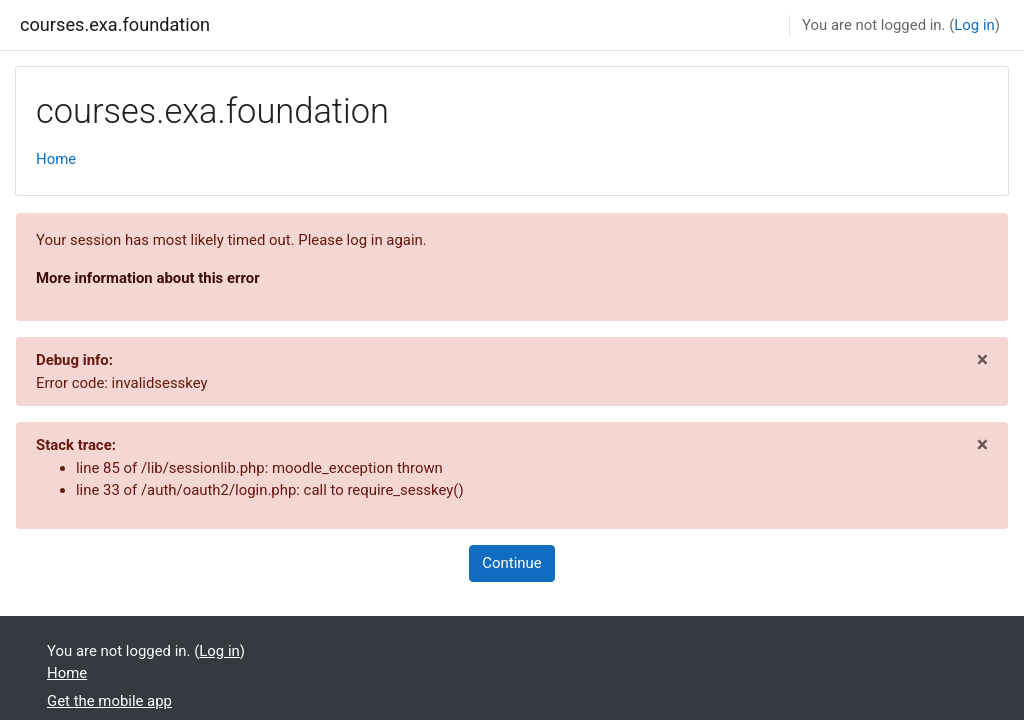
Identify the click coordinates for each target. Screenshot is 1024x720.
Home (56, 159)
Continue (511, 563)
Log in (974, 25)
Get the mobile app (109, 701)
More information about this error (148, 278)
